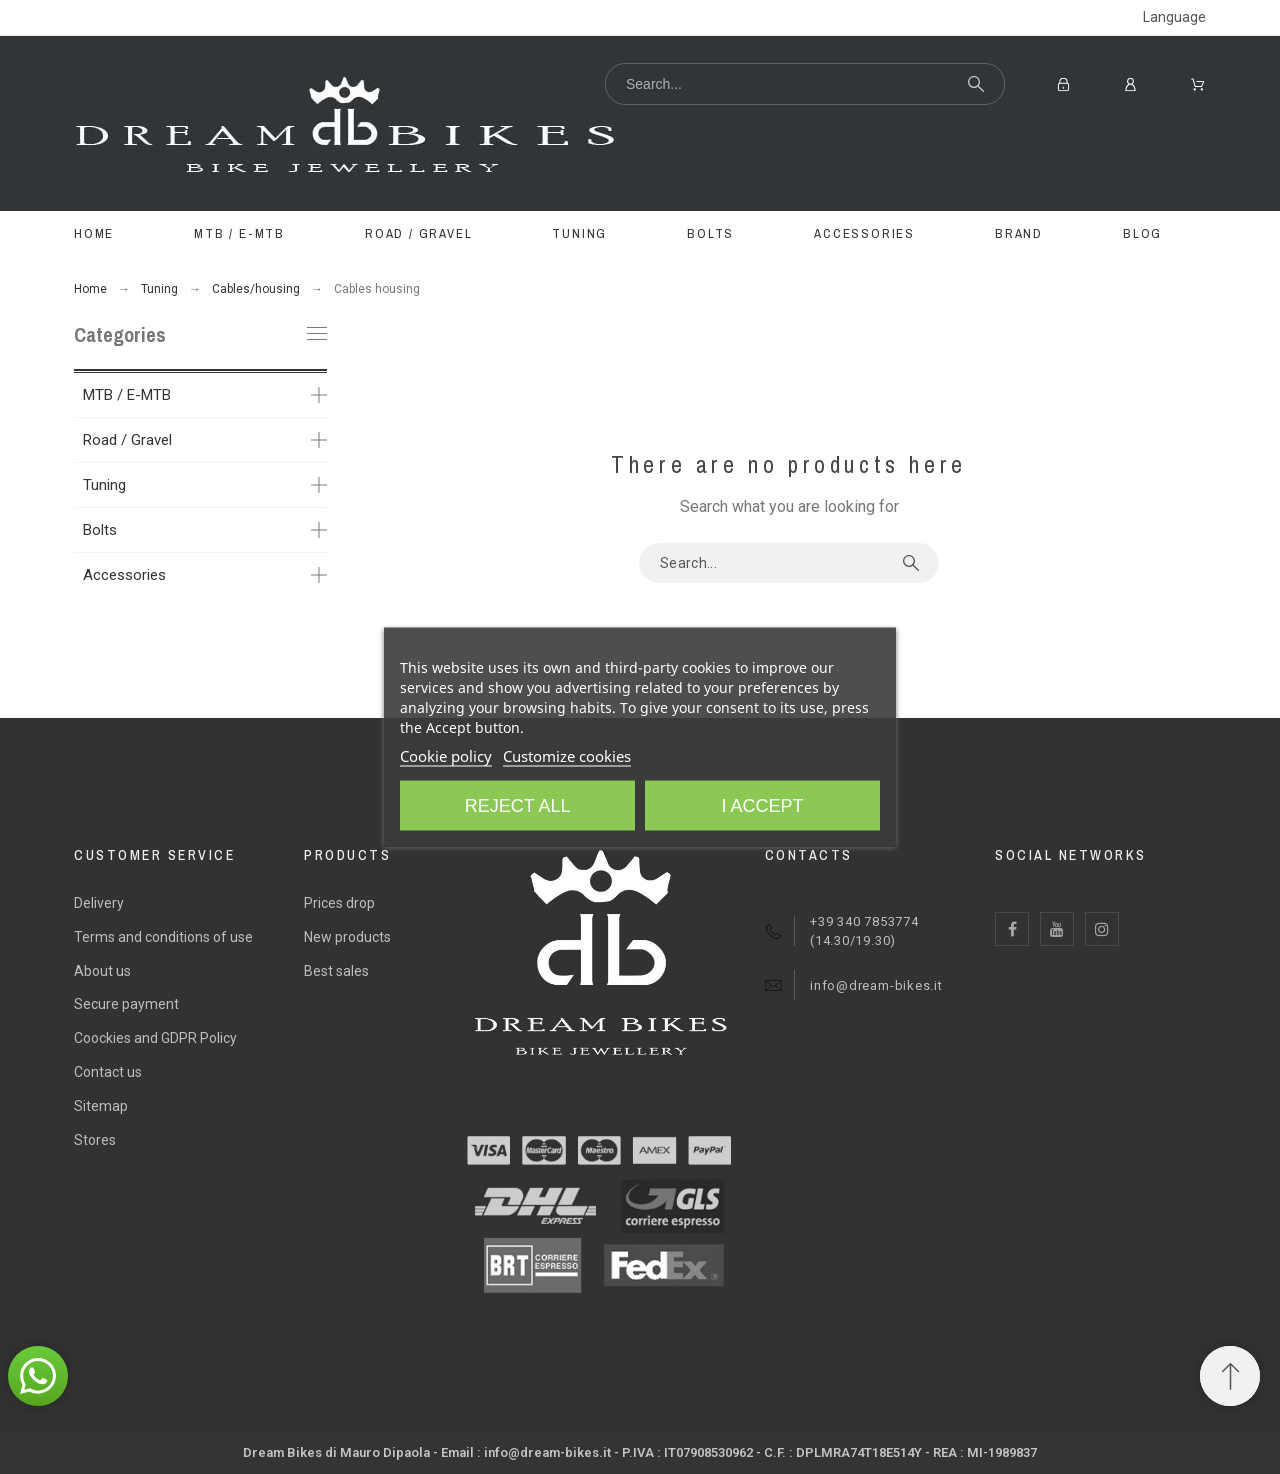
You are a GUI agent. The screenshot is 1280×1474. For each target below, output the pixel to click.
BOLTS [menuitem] (710, 233)
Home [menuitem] (94, 233)
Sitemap (101, 1106)
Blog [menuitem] (1142, 233)
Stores (95, 1140)
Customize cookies (567, 756)
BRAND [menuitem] (1019, 233)
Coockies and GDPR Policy (155, 1038)
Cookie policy (446, 756)
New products (347, 937)
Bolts (100, 530)
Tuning (104, 485)
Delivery (99, 903)
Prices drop (339, 903)
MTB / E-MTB (127, 395)
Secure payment (126, 1004)
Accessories (124, 575)
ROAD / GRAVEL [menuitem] (418, 233)
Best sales (336, 971)
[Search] (805, 84)
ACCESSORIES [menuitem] (864, 233)
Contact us (108, 1072)
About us (102, 971)
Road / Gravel (127, 440)
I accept (762, 806)
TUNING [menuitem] (579, 233)
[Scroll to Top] (1230, 1376)
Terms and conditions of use (163, 937)
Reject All (518, 806)
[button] (38, 1376)
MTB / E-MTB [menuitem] (239, 233)
